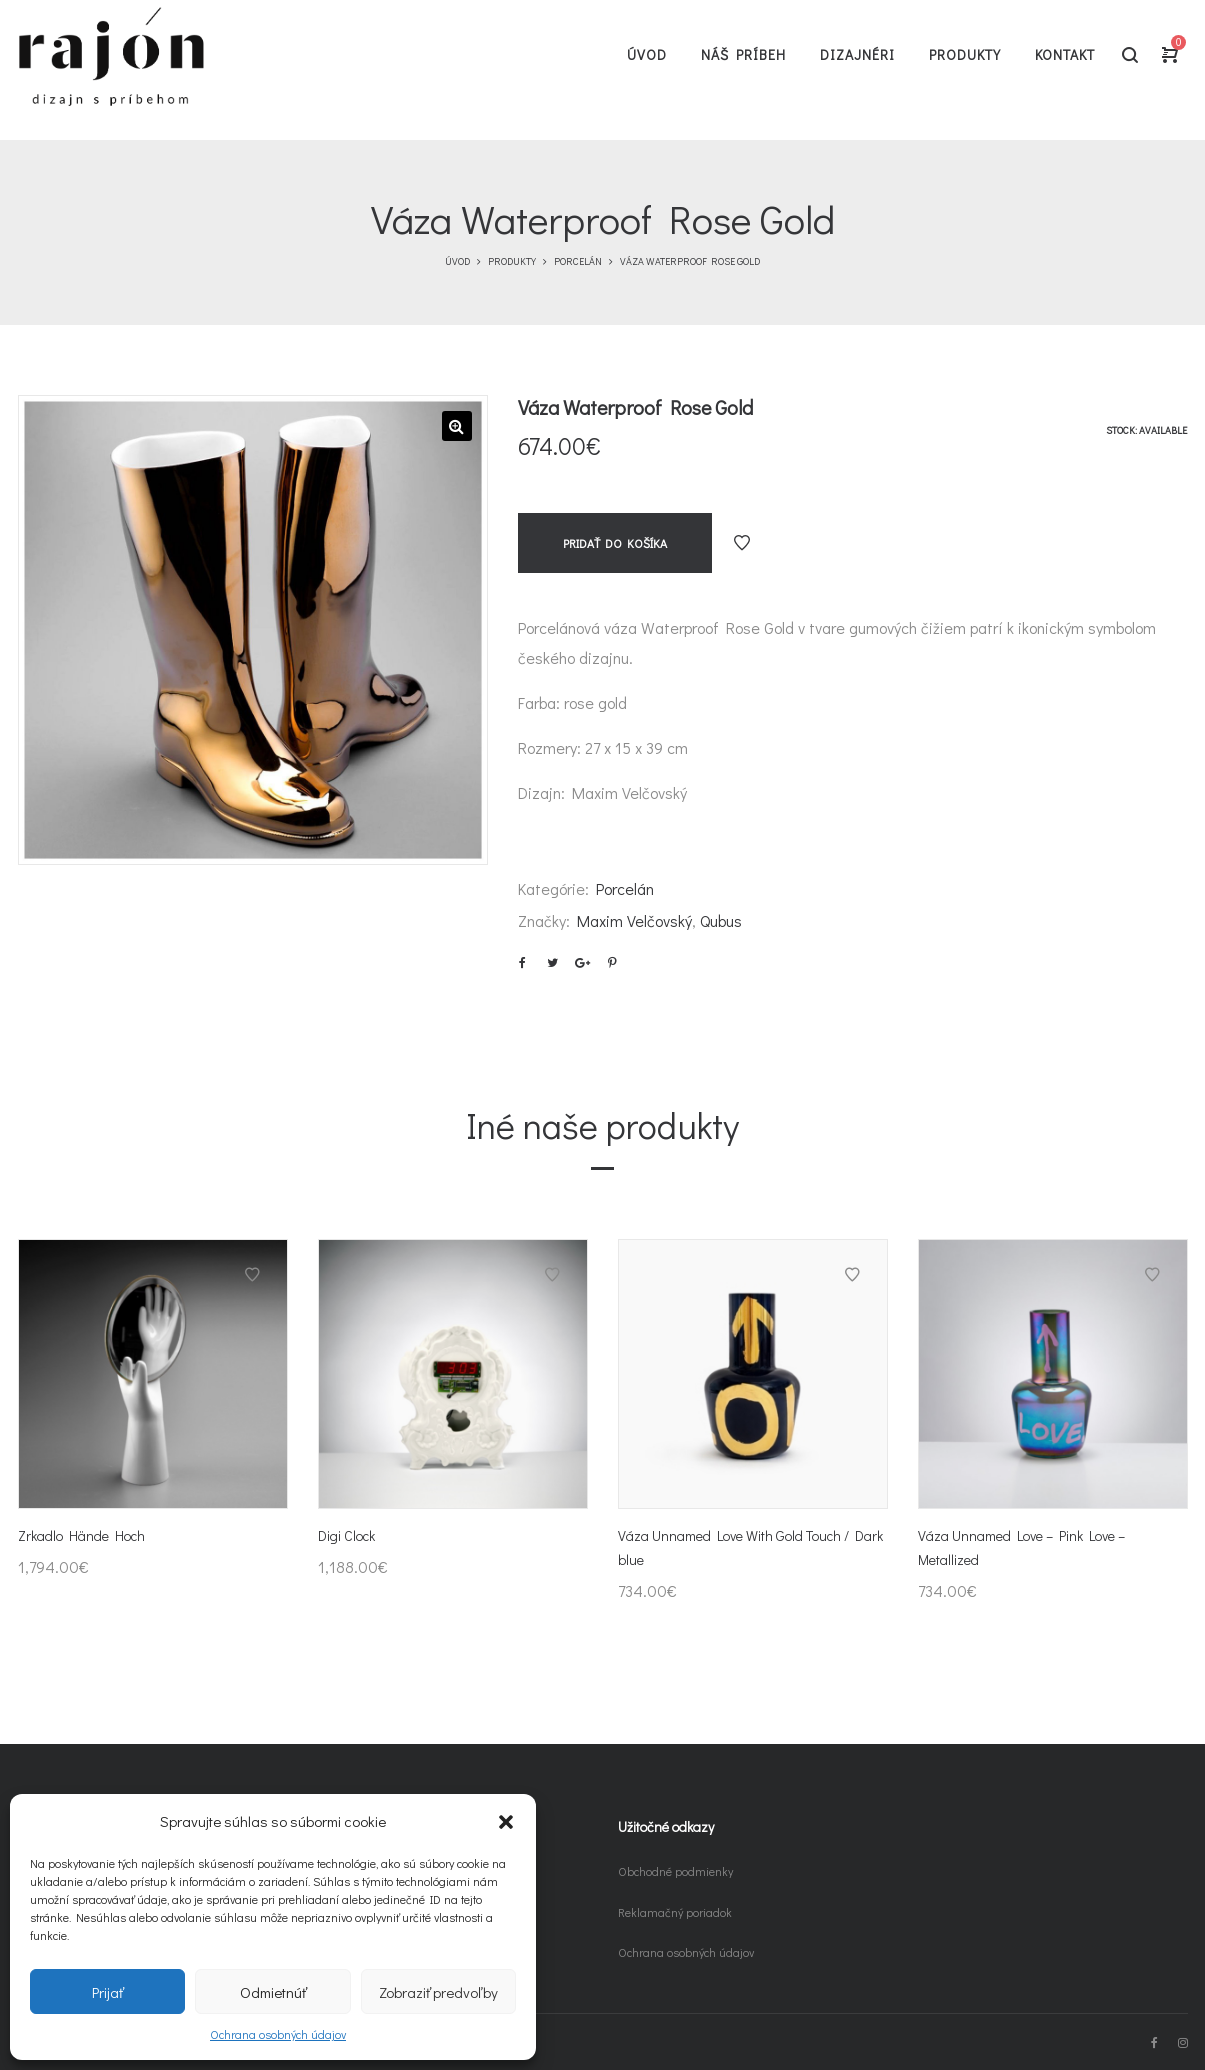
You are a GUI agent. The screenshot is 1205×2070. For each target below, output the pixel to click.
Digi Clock (346, 1535)
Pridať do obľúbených (742, 543)
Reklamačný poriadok (675, 1912)
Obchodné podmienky (675, 1871)
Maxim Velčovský (634, 920)
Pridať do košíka (615, 543)
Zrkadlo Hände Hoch (81, 1535)
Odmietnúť (273, 1992)
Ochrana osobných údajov (278, 2034)
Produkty (512, 261)
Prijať (107, 1992)
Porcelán (578, 261)
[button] (506, 1822)
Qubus (721, 920)
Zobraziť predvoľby (438, 1992)
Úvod (457, 261)
